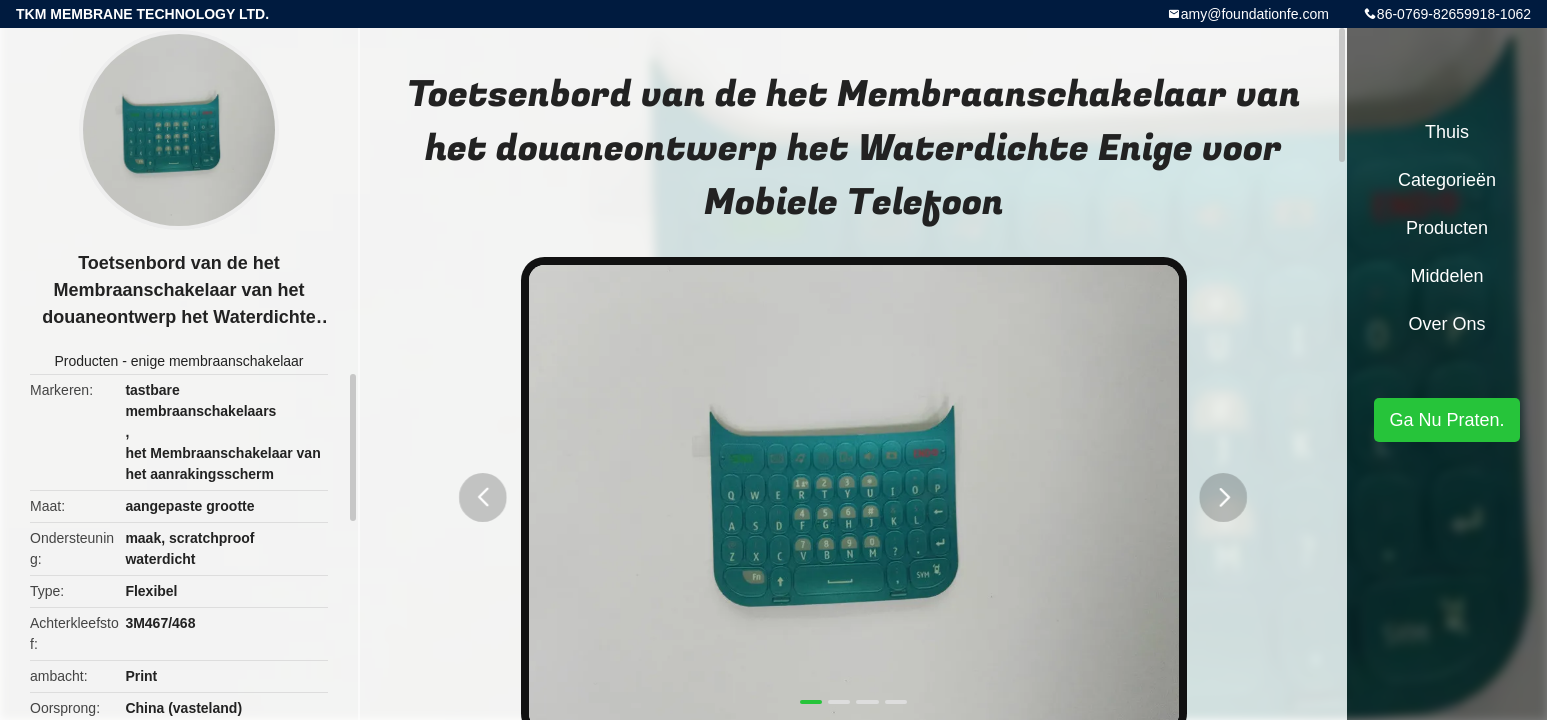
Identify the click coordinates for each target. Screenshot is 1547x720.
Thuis (1447, 132)
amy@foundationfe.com (1255, 14)
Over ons (1446, 324)
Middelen (1446, 276)
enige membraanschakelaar (217, 361)
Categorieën (1447, 180)
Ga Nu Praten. (1446, 420)
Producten (86, 361)
